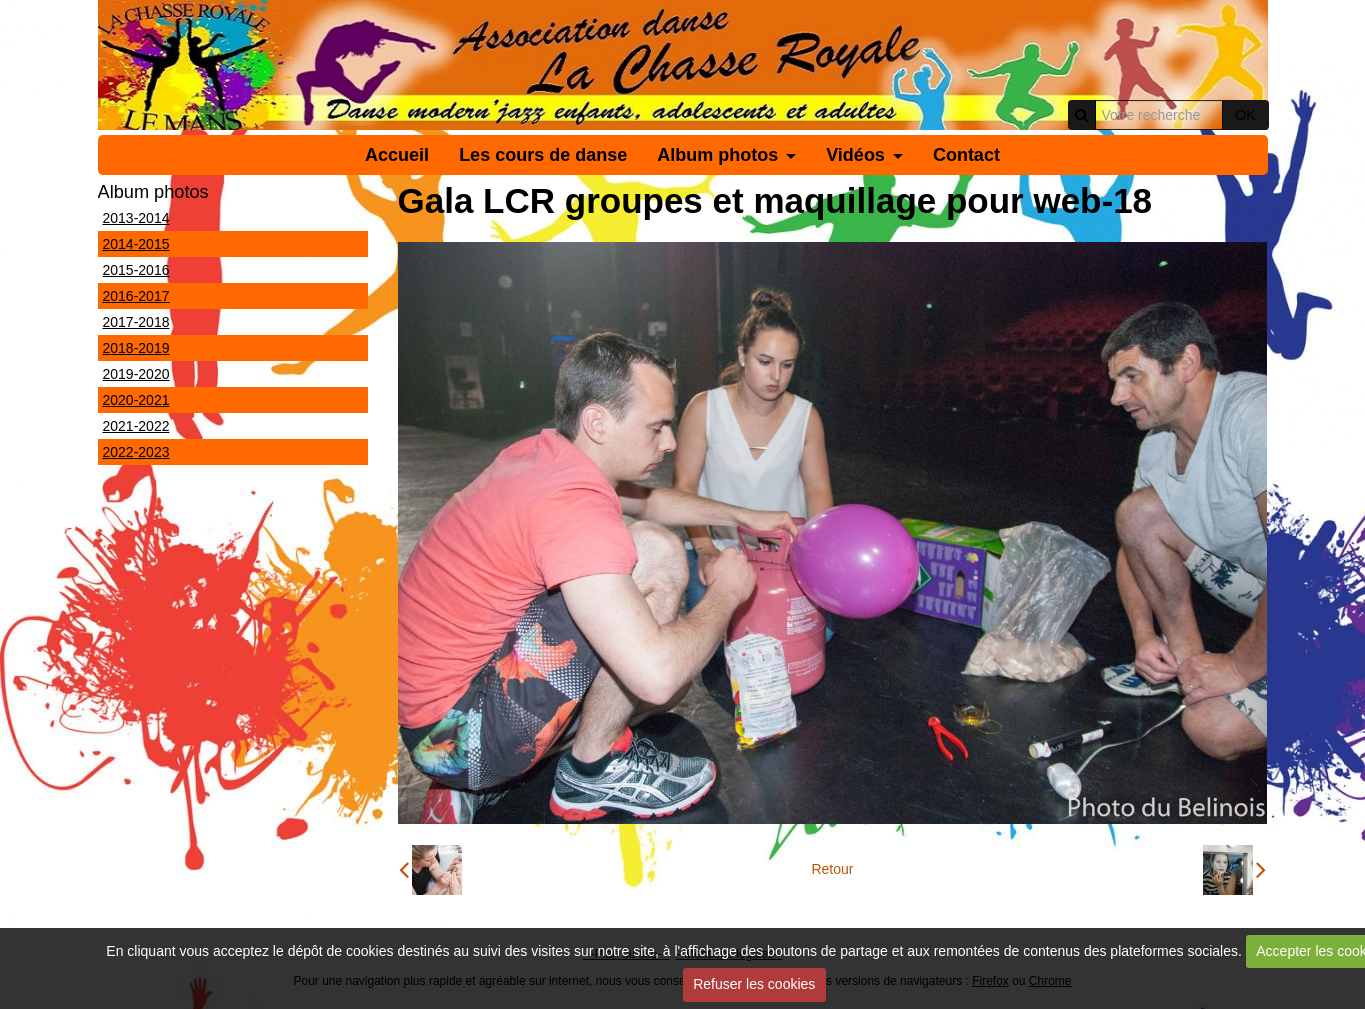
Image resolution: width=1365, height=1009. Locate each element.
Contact (966, 155)
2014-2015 (136, 244)
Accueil (397, 155)
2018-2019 (136, 348)
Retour (832, 869)
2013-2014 (136, 218)
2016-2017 (136, 296)
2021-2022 (136, 426)
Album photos (717, 155)
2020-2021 (136, 400)
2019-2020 (136, 374)
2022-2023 (136, 452)
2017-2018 (136, 322)
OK (1245, 115)
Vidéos (855, 155)
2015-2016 (136, 270)
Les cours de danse (543, 155)
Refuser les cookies (754, 984)
